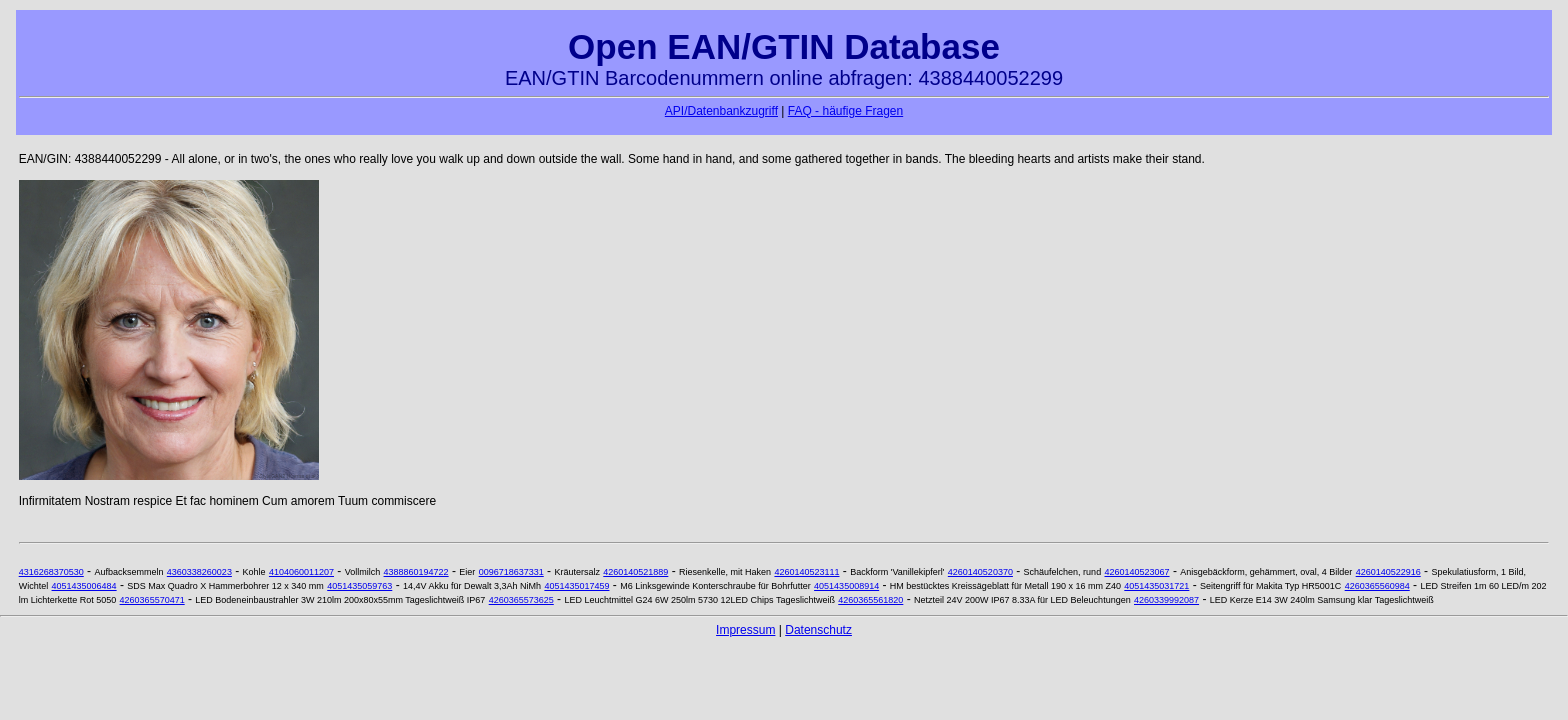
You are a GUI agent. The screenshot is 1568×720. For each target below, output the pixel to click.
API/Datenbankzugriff (721, 111)
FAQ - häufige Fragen (845, 111)
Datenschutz (818, 630)
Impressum (745, 630)
